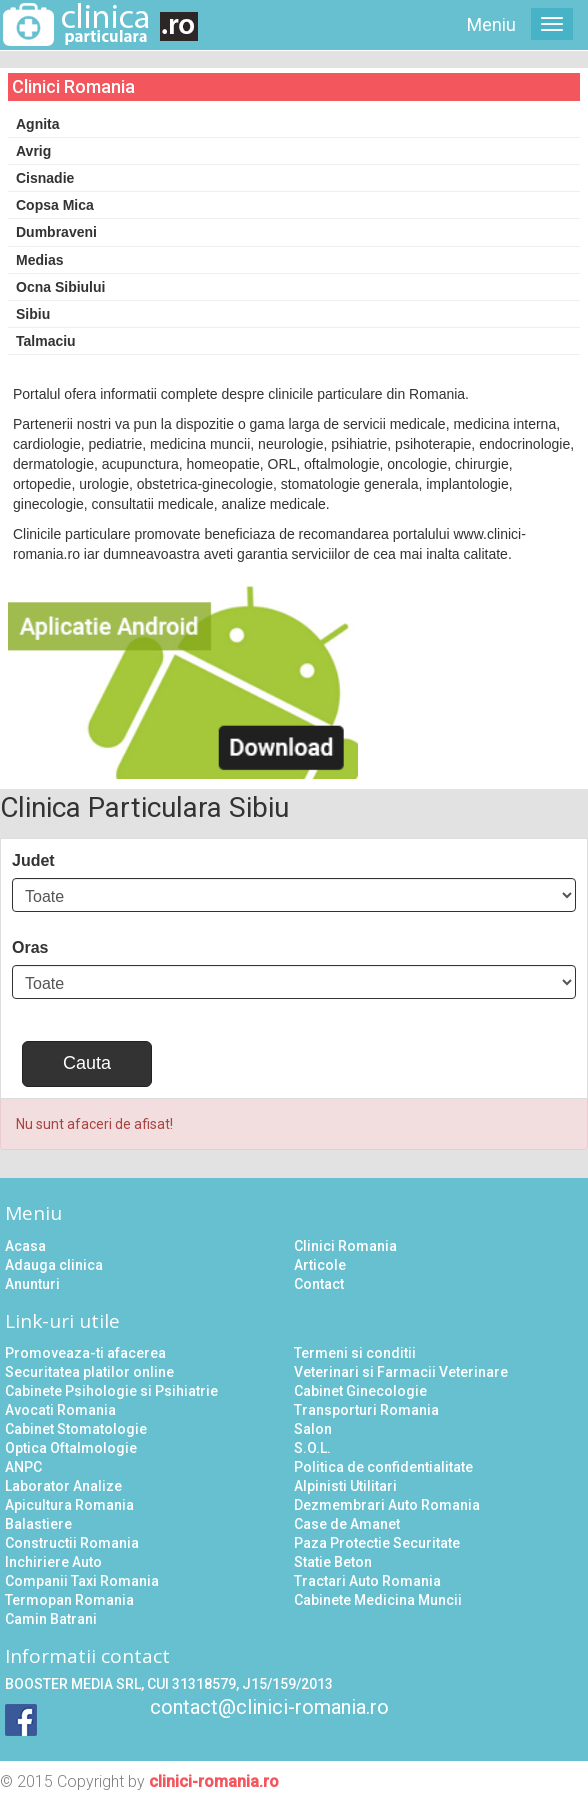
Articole (320, 1265)
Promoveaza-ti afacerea (85, 1353)
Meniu (491, 24)
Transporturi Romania (366, 1410)
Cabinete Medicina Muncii (378, 1600)
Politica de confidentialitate (383, 1467)
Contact (319, 1284)
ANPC (23, 1467)
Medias (39, 260)
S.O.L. (312, 1448)
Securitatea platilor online (89, 1372)
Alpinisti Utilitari (345, 1486)
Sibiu (33, 314)
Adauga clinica (54, 1265)
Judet (33, 860)
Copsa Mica (55, 205)
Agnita (38, 124)
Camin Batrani (51, 1619)
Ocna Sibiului (60, 287)
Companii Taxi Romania (82, 1581)
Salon (313, 1429)
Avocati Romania (60, 1410)
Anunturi (32, 1284)
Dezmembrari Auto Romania (387, 1505)
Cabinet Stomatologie (76, 1429)
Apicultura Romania (69, 1505)
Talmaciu (46, 341)
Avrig (33, 151)
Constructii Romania (72, 1543)
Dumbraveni (56, 232)
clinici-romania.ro (214, 1781)
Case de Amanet (347, 1524)
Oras (30, 947)
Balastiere (38, 1524)
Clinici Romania (345, 1246)
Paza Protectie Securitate (377, 1543)
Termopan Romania (69, 1600)
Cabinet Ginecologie (360, 1391)
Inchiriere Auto (53, 1562)
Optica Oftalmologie (71, 1448)
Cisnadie (45, 178)
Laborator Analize (63, 1486)
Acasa (25, 1246)
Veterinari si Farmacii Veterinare (401, 1372)
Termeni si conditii (355, 1353)
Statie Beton (333, 1562)
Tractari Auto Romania (367, 1581)
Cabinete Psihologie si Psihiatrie (111, 1391)
